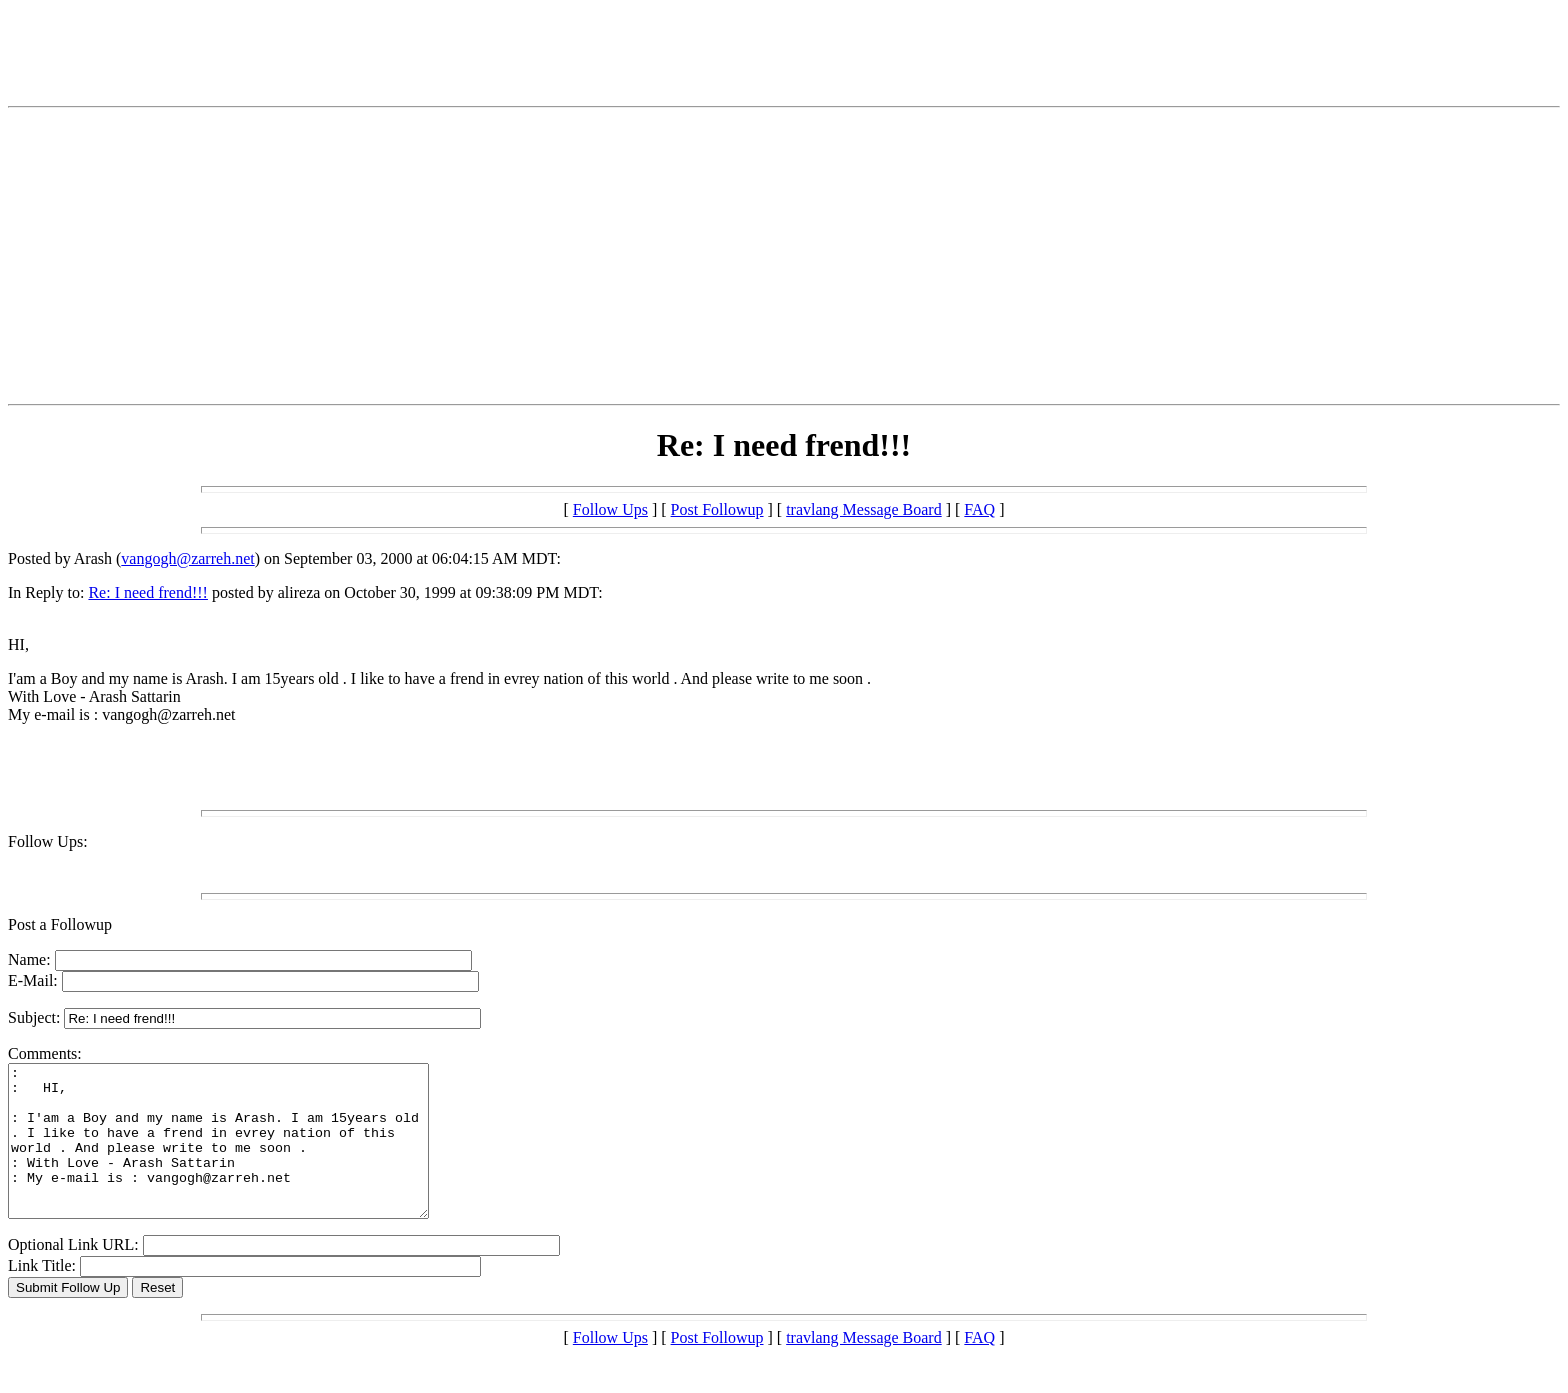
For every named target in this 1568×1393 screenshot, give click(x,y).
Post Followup (717, 509)
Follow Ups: (48, 841)
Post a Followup (60, 924)
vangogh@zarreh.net (187, 558)
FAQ (979, 509)
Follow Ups (610, 509)
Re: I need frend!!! (148, 592)
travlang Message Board (864, 509)
